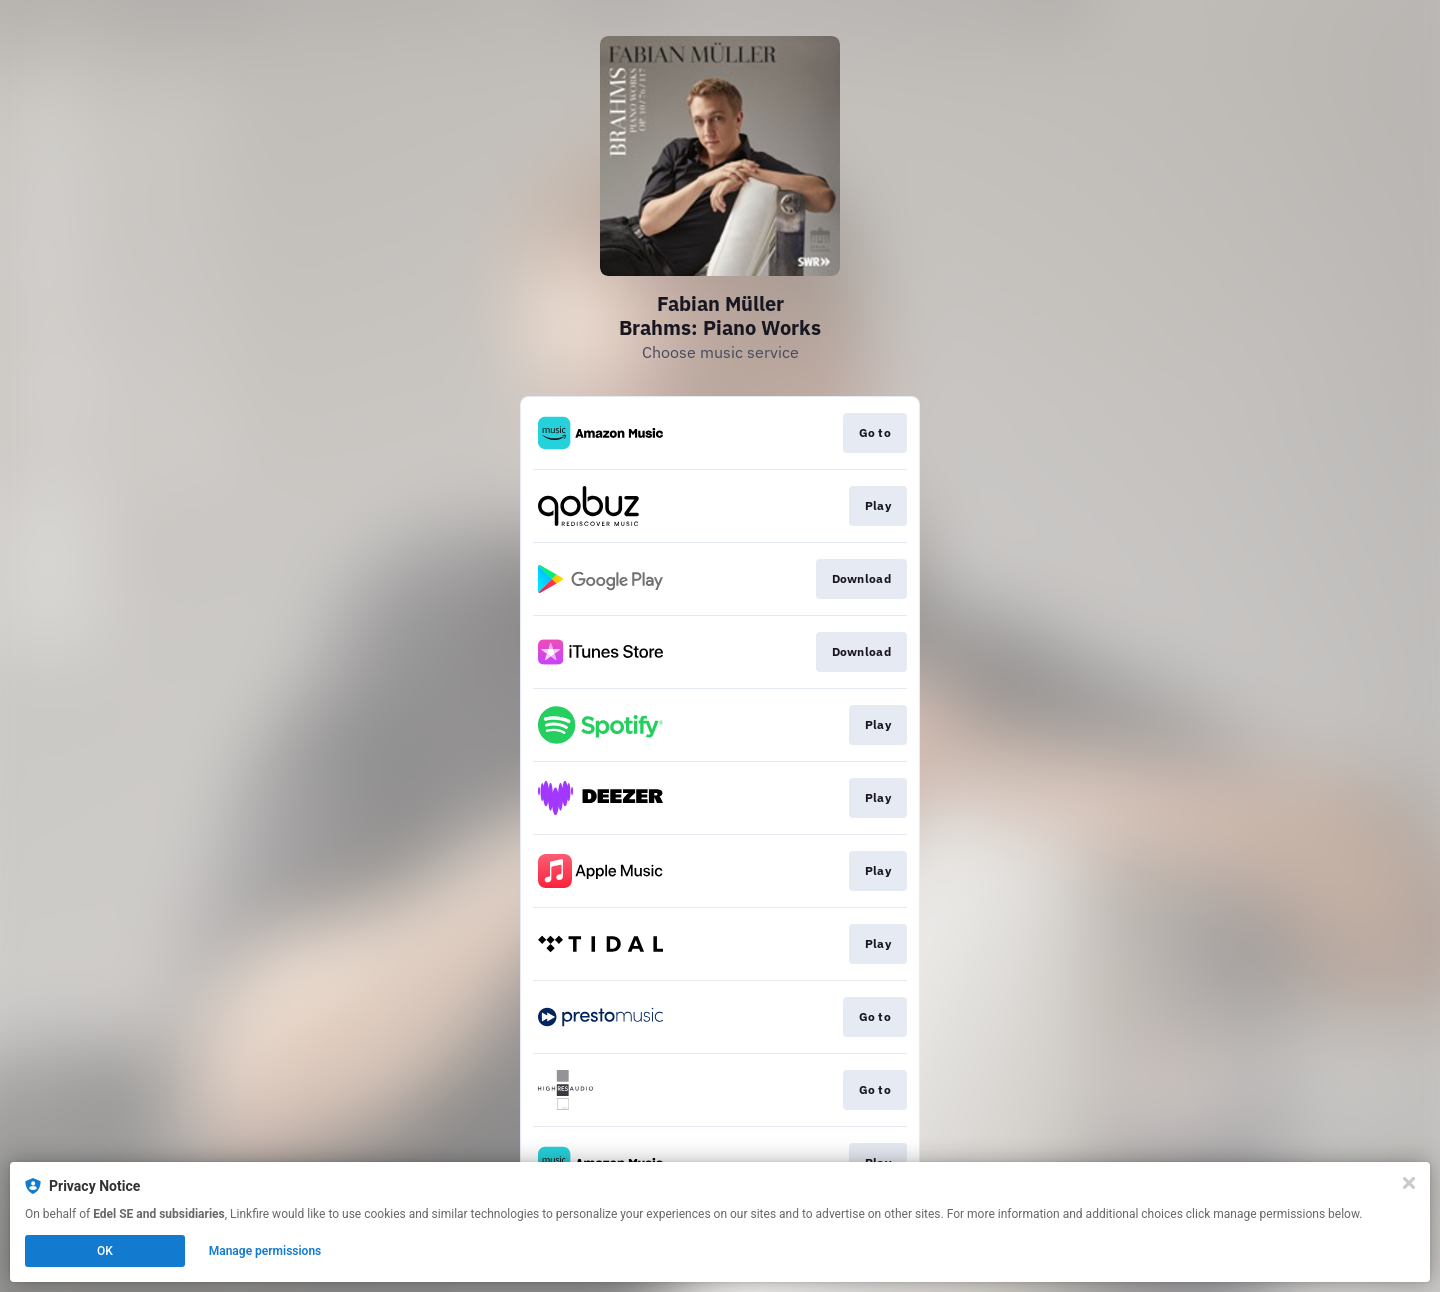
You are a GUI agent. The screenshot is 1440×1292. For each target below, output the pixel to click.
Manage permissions (265, 1251)
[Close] (1409, 1183)
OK (105, 1251)
